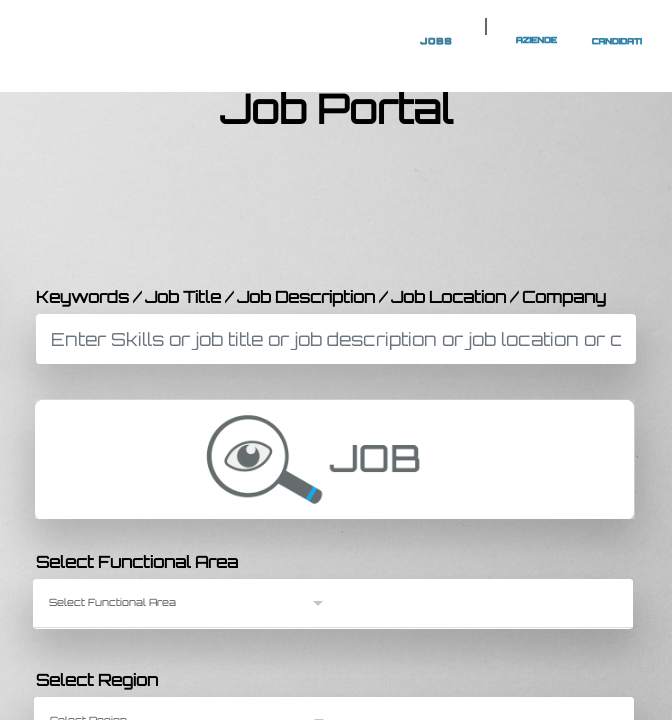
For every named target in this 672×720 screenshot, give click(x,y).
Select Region (97, 680)
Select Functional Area (137, 562)
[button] (188, 602)
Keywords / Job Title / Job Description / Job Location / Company (321, 297)
